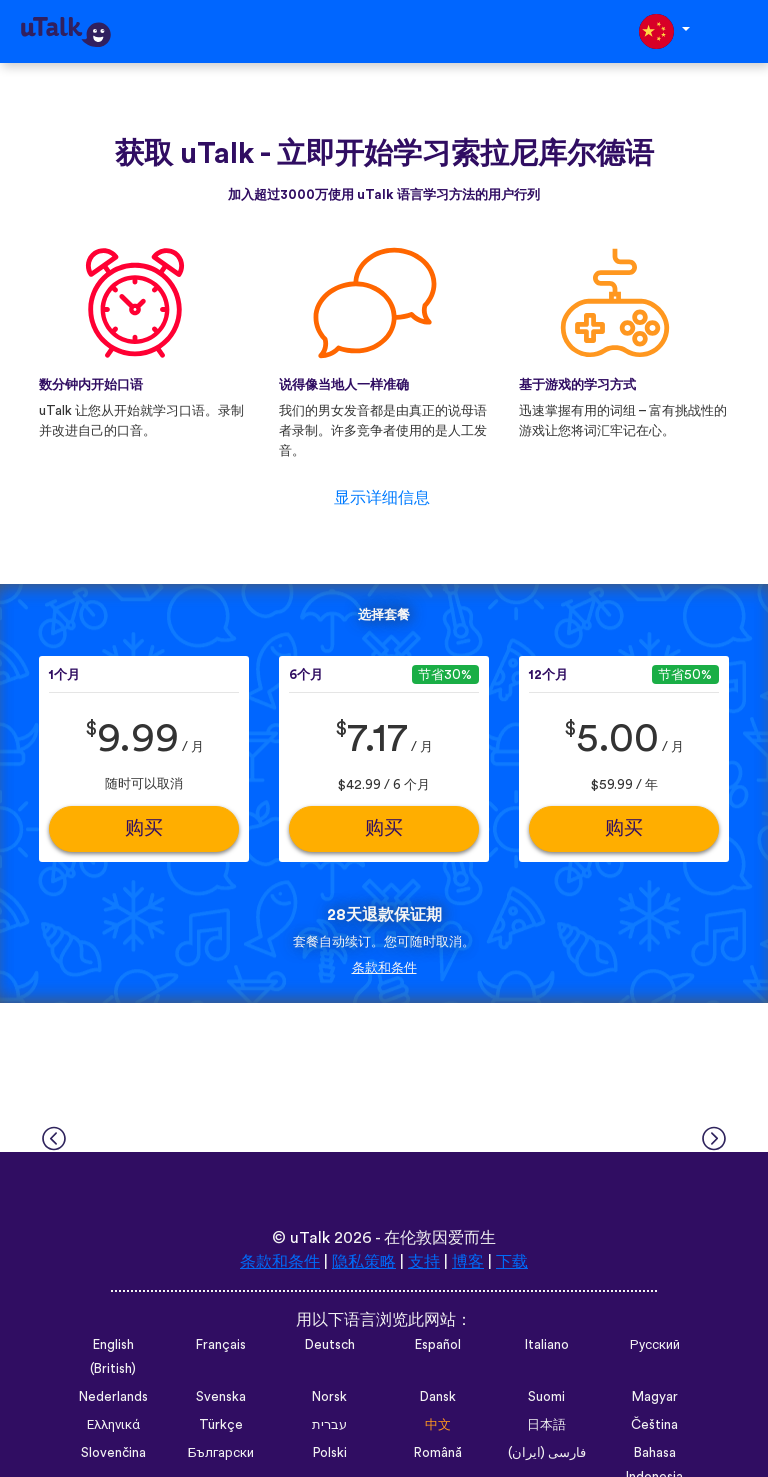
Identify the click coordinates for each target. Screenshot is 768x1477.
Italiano (547, 1345)
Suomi (546, 1397)
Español (438, 1345)
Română (438, 1453)
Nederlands (113, 1397)
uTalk (310, 1238)
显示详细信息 (382, 498)
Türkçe (221, 1425)
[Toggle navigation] (739, 31)
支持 (424, 1262)
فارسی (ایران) (547, 1453)
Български (221, 1453)
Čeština (654, 1425)
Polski (330, 1453)
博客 (468, 1262)
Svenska (221, 1397)
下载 (512, 1262)
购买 (144, 828)
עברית (329, 1425)
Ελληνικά (113, 1425)
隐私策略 (364, 1262)
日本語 (546, 1425)
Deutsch (330, 1345)
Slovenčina (113, 1453)
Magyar (655, 1397)
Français (221, 1345)
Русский (655, 1345)
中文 (438, 1425)
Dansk (438, 1397)
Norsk (329, 1397)
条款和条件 (384, 968)
